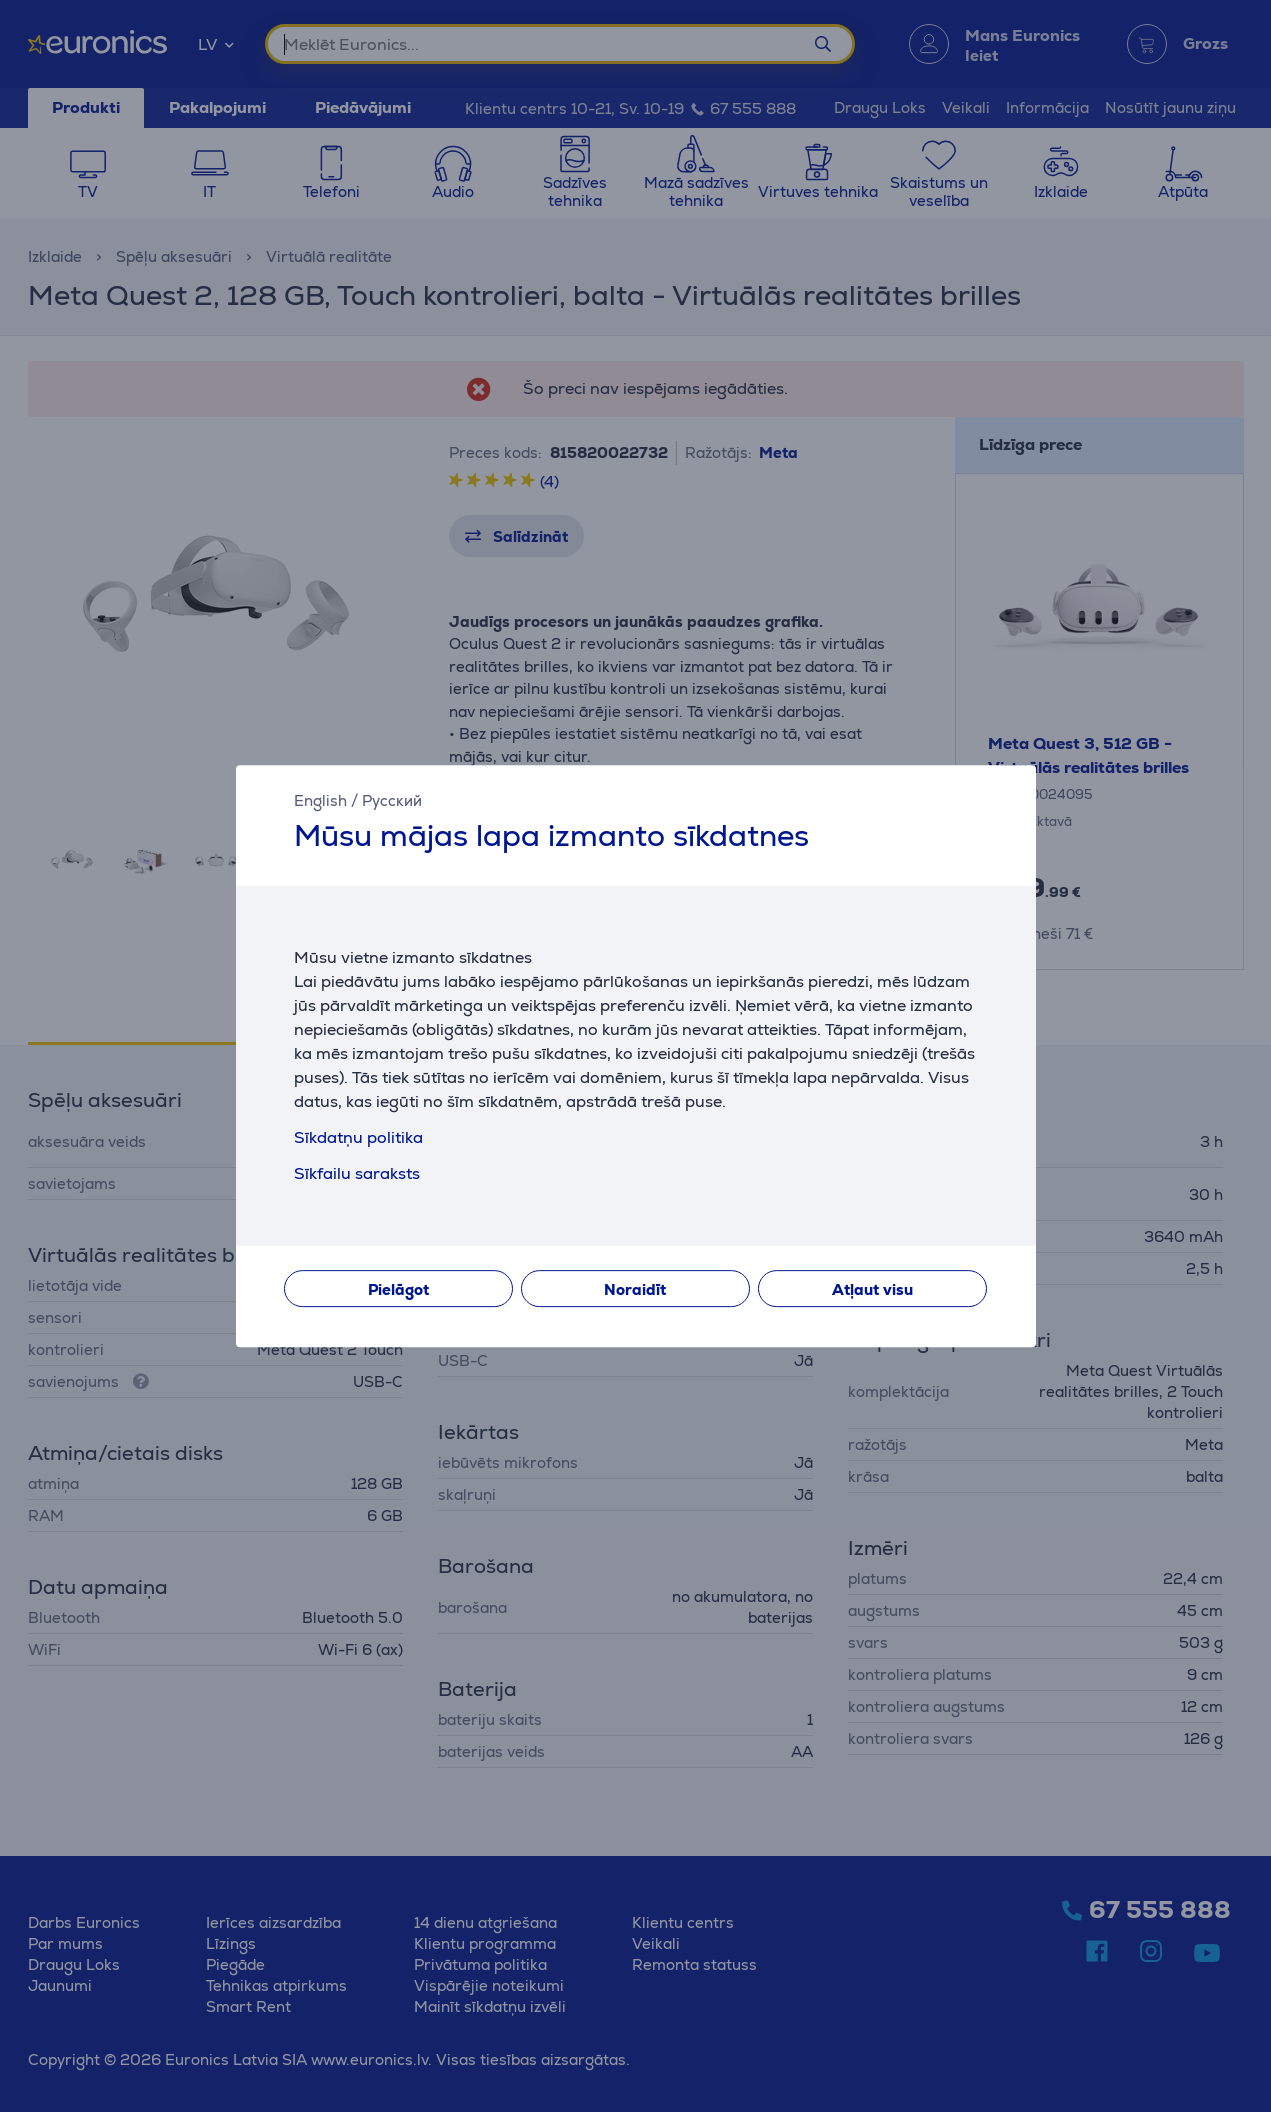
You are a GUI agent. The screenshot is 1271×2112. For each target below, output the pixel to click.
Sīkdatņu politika (358, 1137)
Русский (392, 800)
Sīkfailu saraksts (357, 1173)
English (320, 800)
